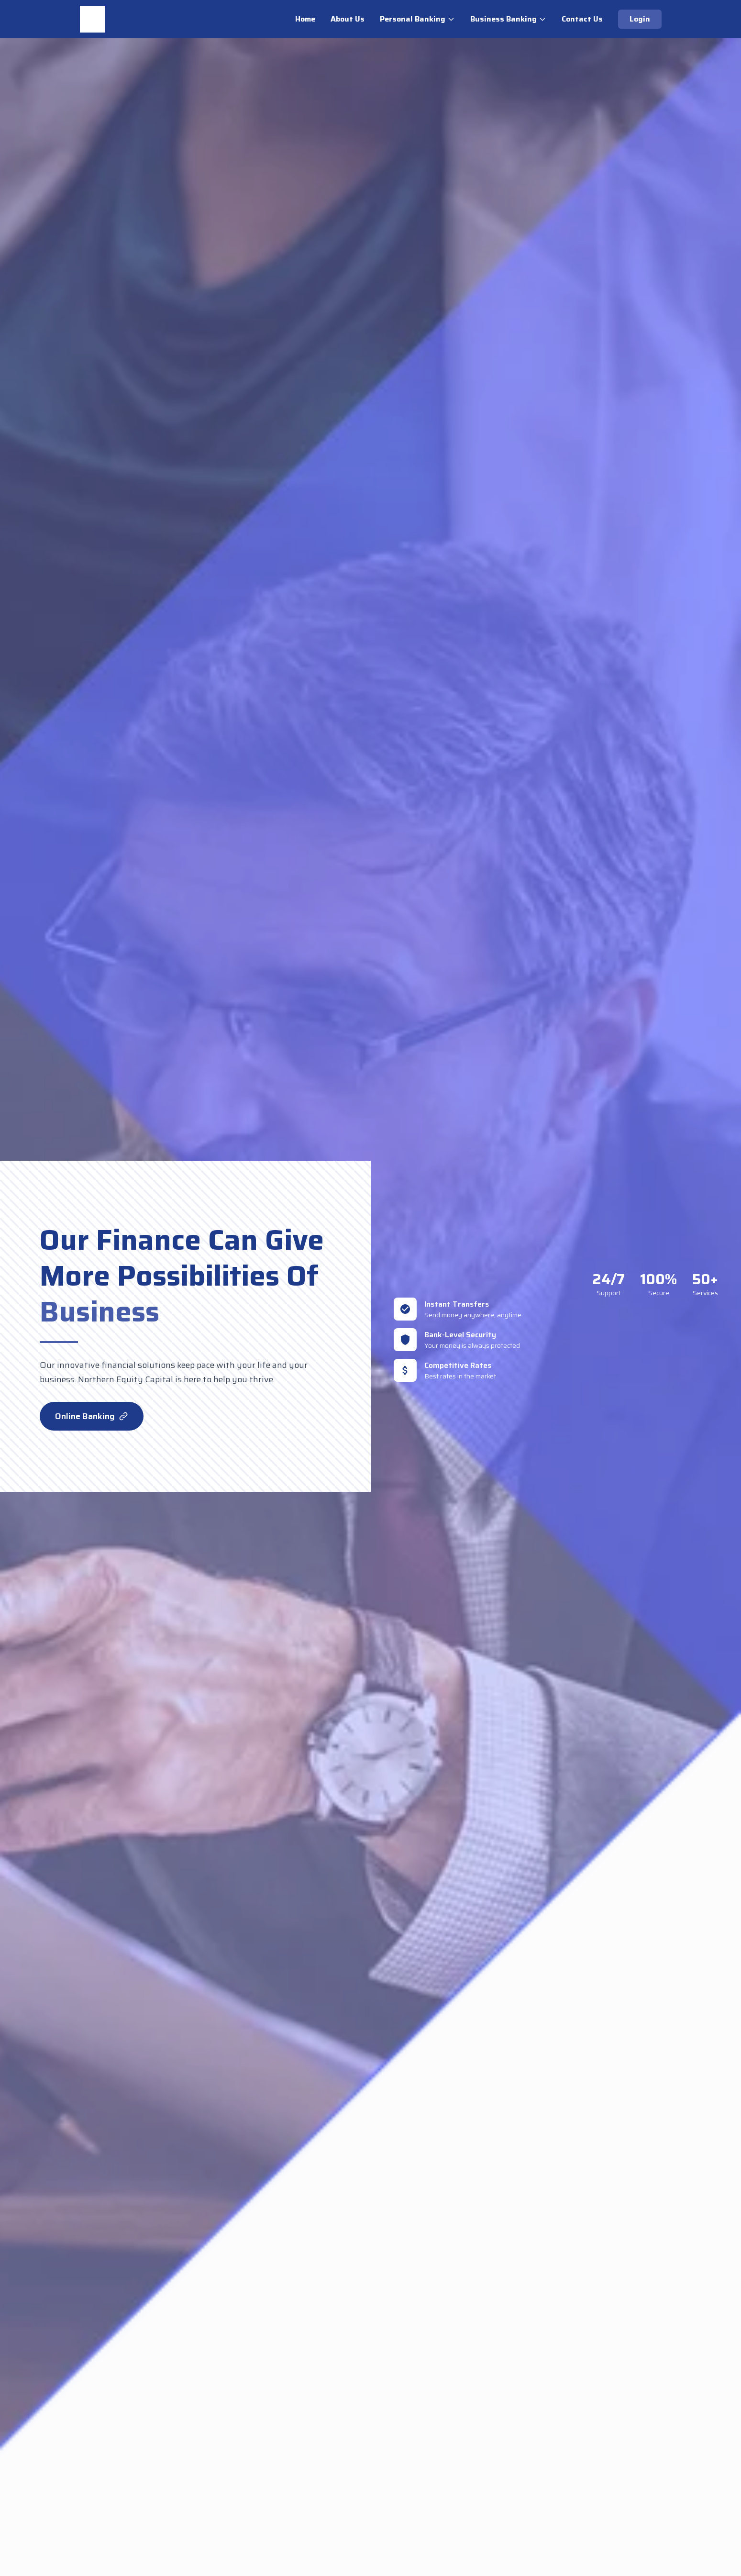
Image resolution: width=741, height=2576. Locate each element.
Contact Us (582, 19)
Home (305, 19)
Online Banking (91, 1416)
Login (640, 19)
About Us (348, 19)
